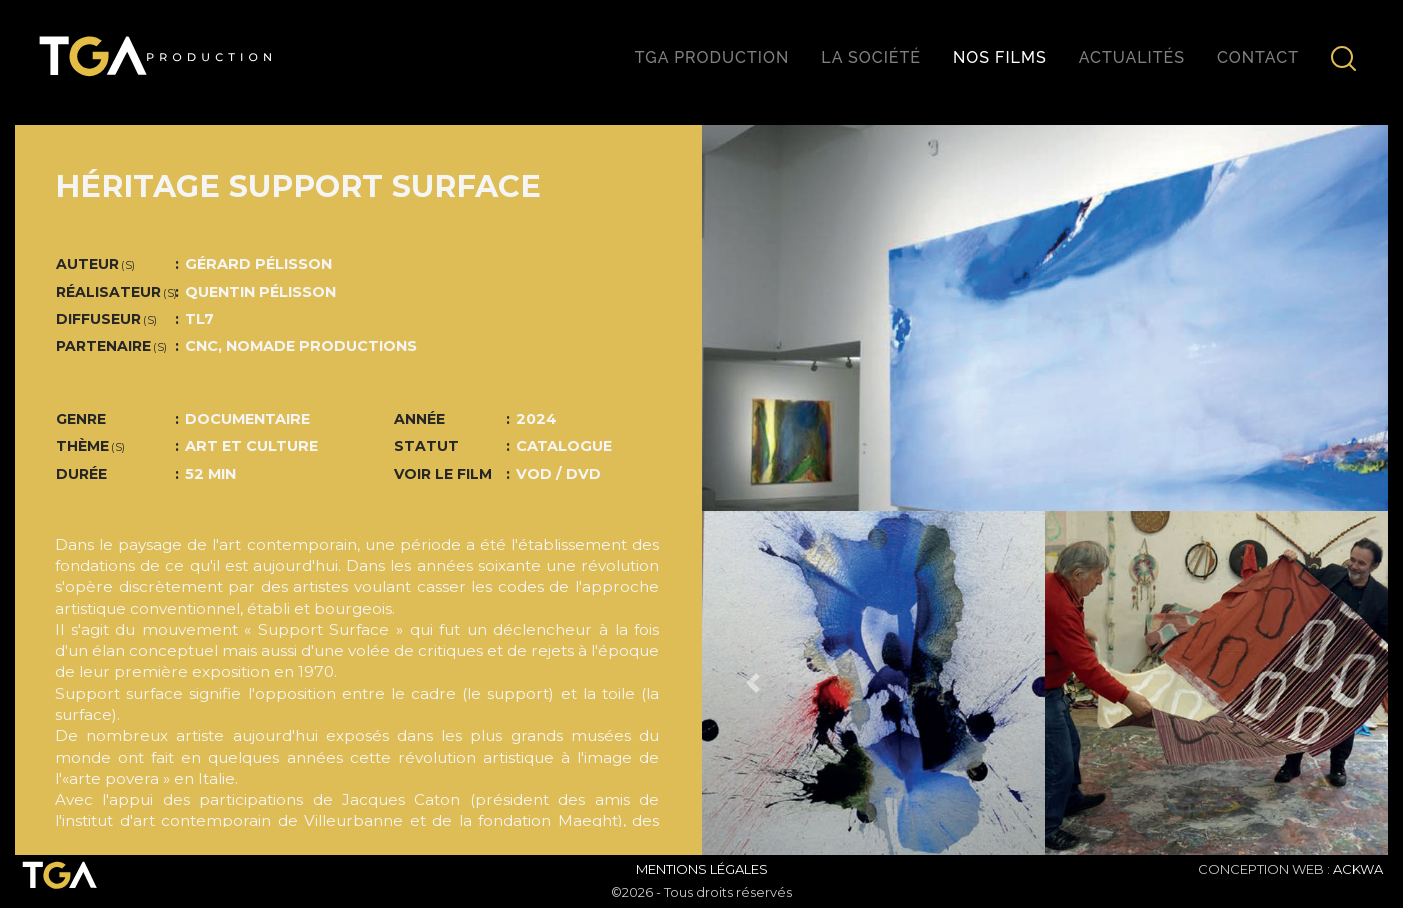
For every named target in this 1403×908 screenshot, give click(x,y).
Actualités (1132, 57)
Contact (1258, 57)
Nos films (1000, 57)
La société (871, 57)
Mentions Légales (702, 869)
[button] (753, 682)
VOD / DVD (558, 474)
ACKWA (1358, 869)
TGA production (712, 57)
